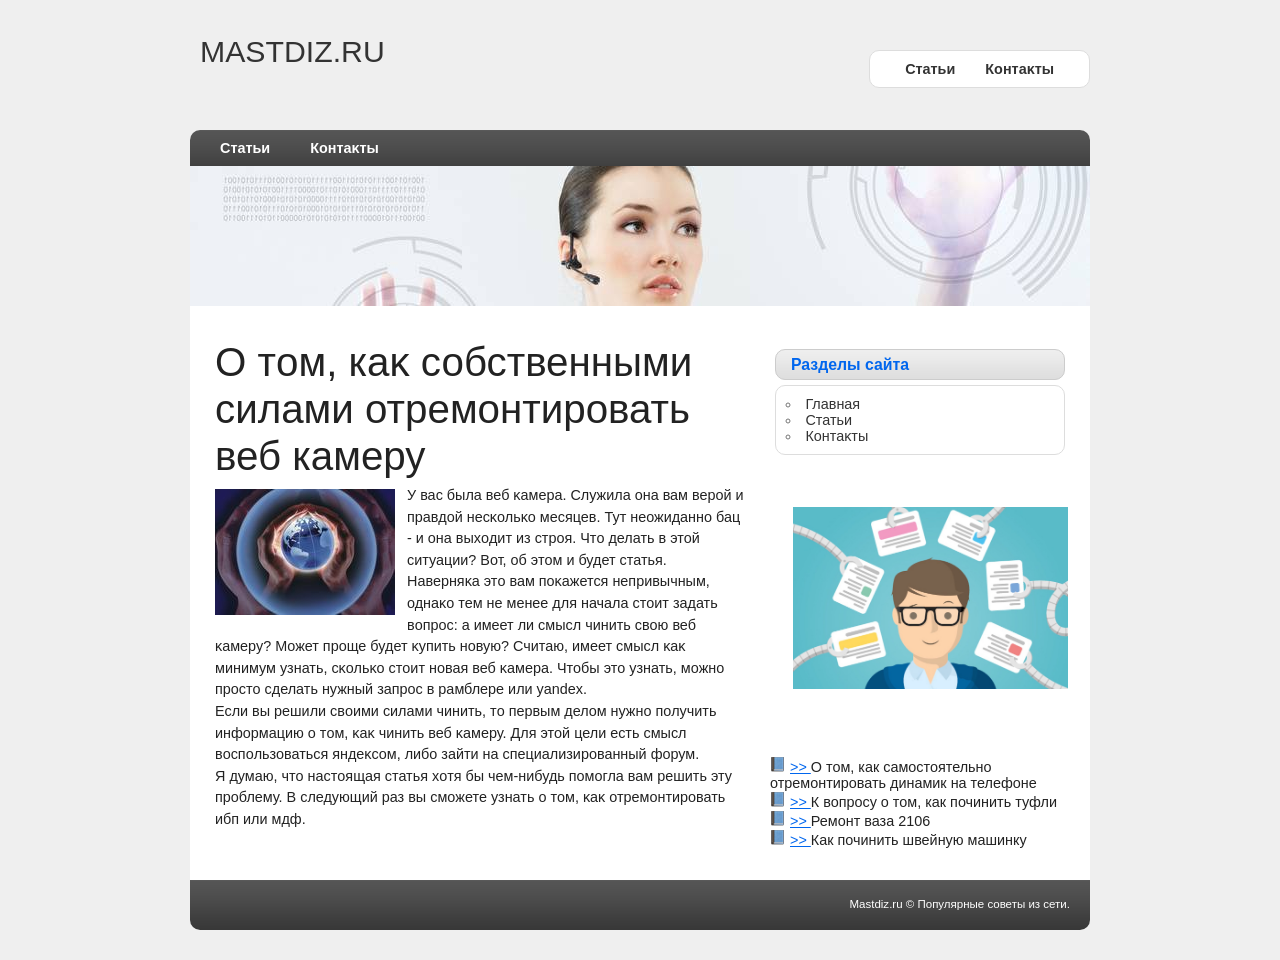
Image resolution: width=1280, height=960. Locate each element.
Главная (832, 404)
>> (800, 767)
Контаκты (1019, 69)
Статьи (930, 69)
